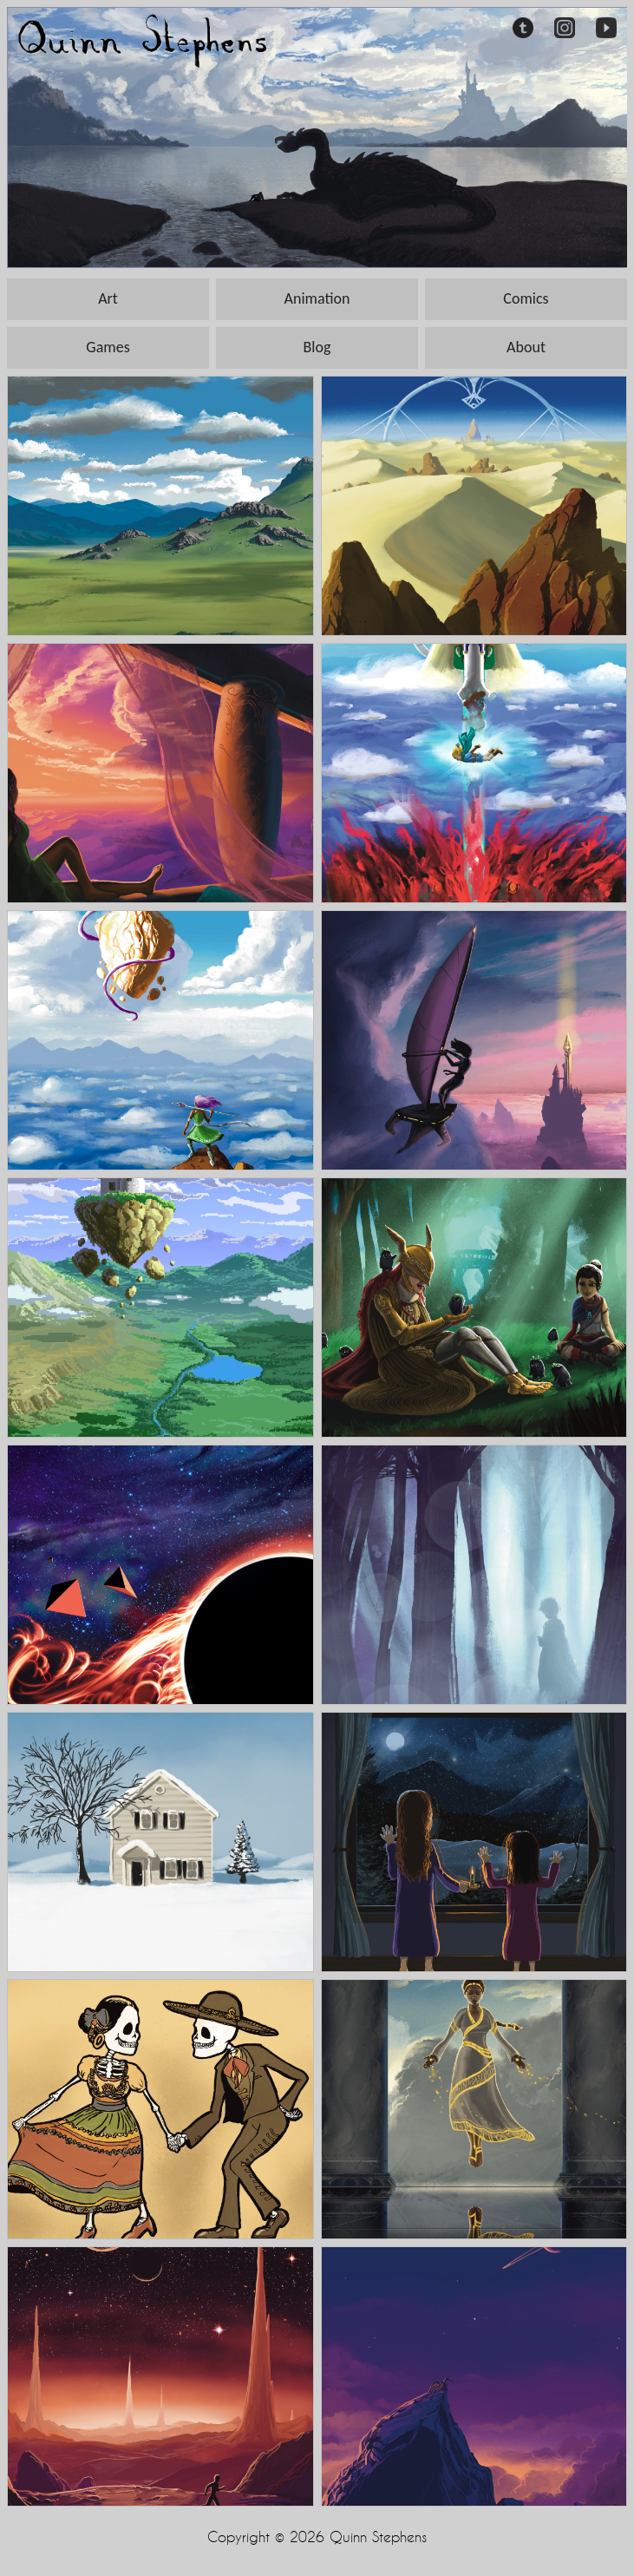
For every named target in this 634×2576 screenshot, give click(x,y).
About (526, 347)
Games (107, 347)
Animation (317, 298)
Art (108, 298)
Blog (317, 347)
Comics (525, 298)
